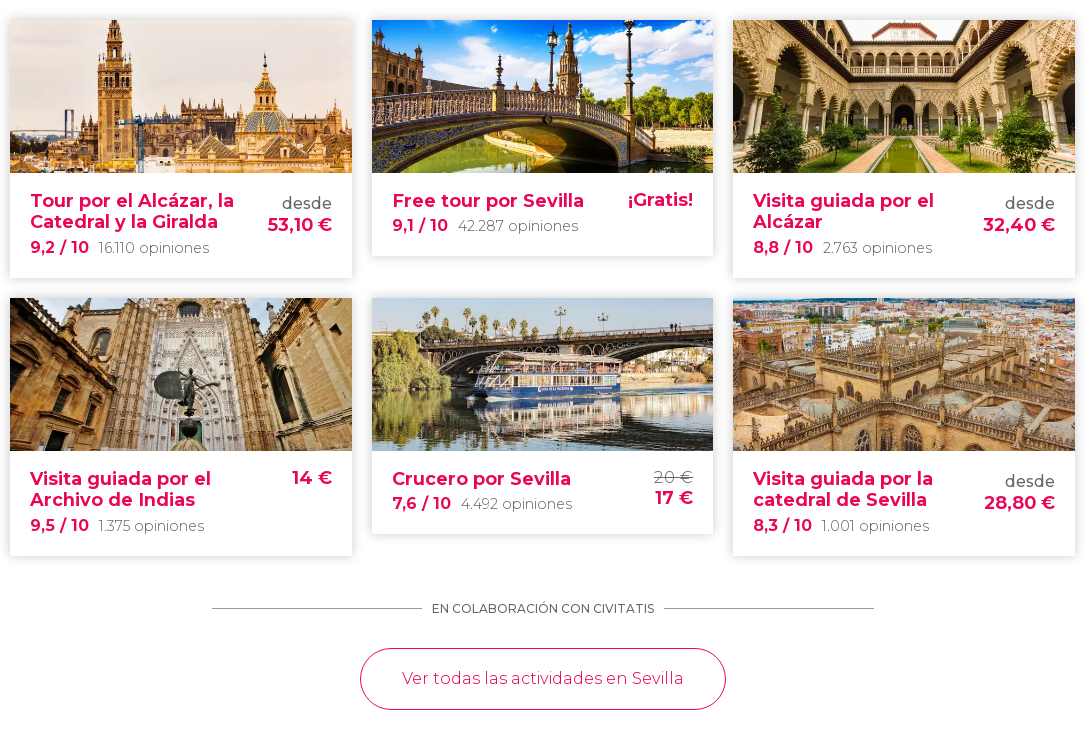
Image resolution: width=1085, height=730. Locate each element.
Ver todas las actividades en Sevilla (543, 678)
